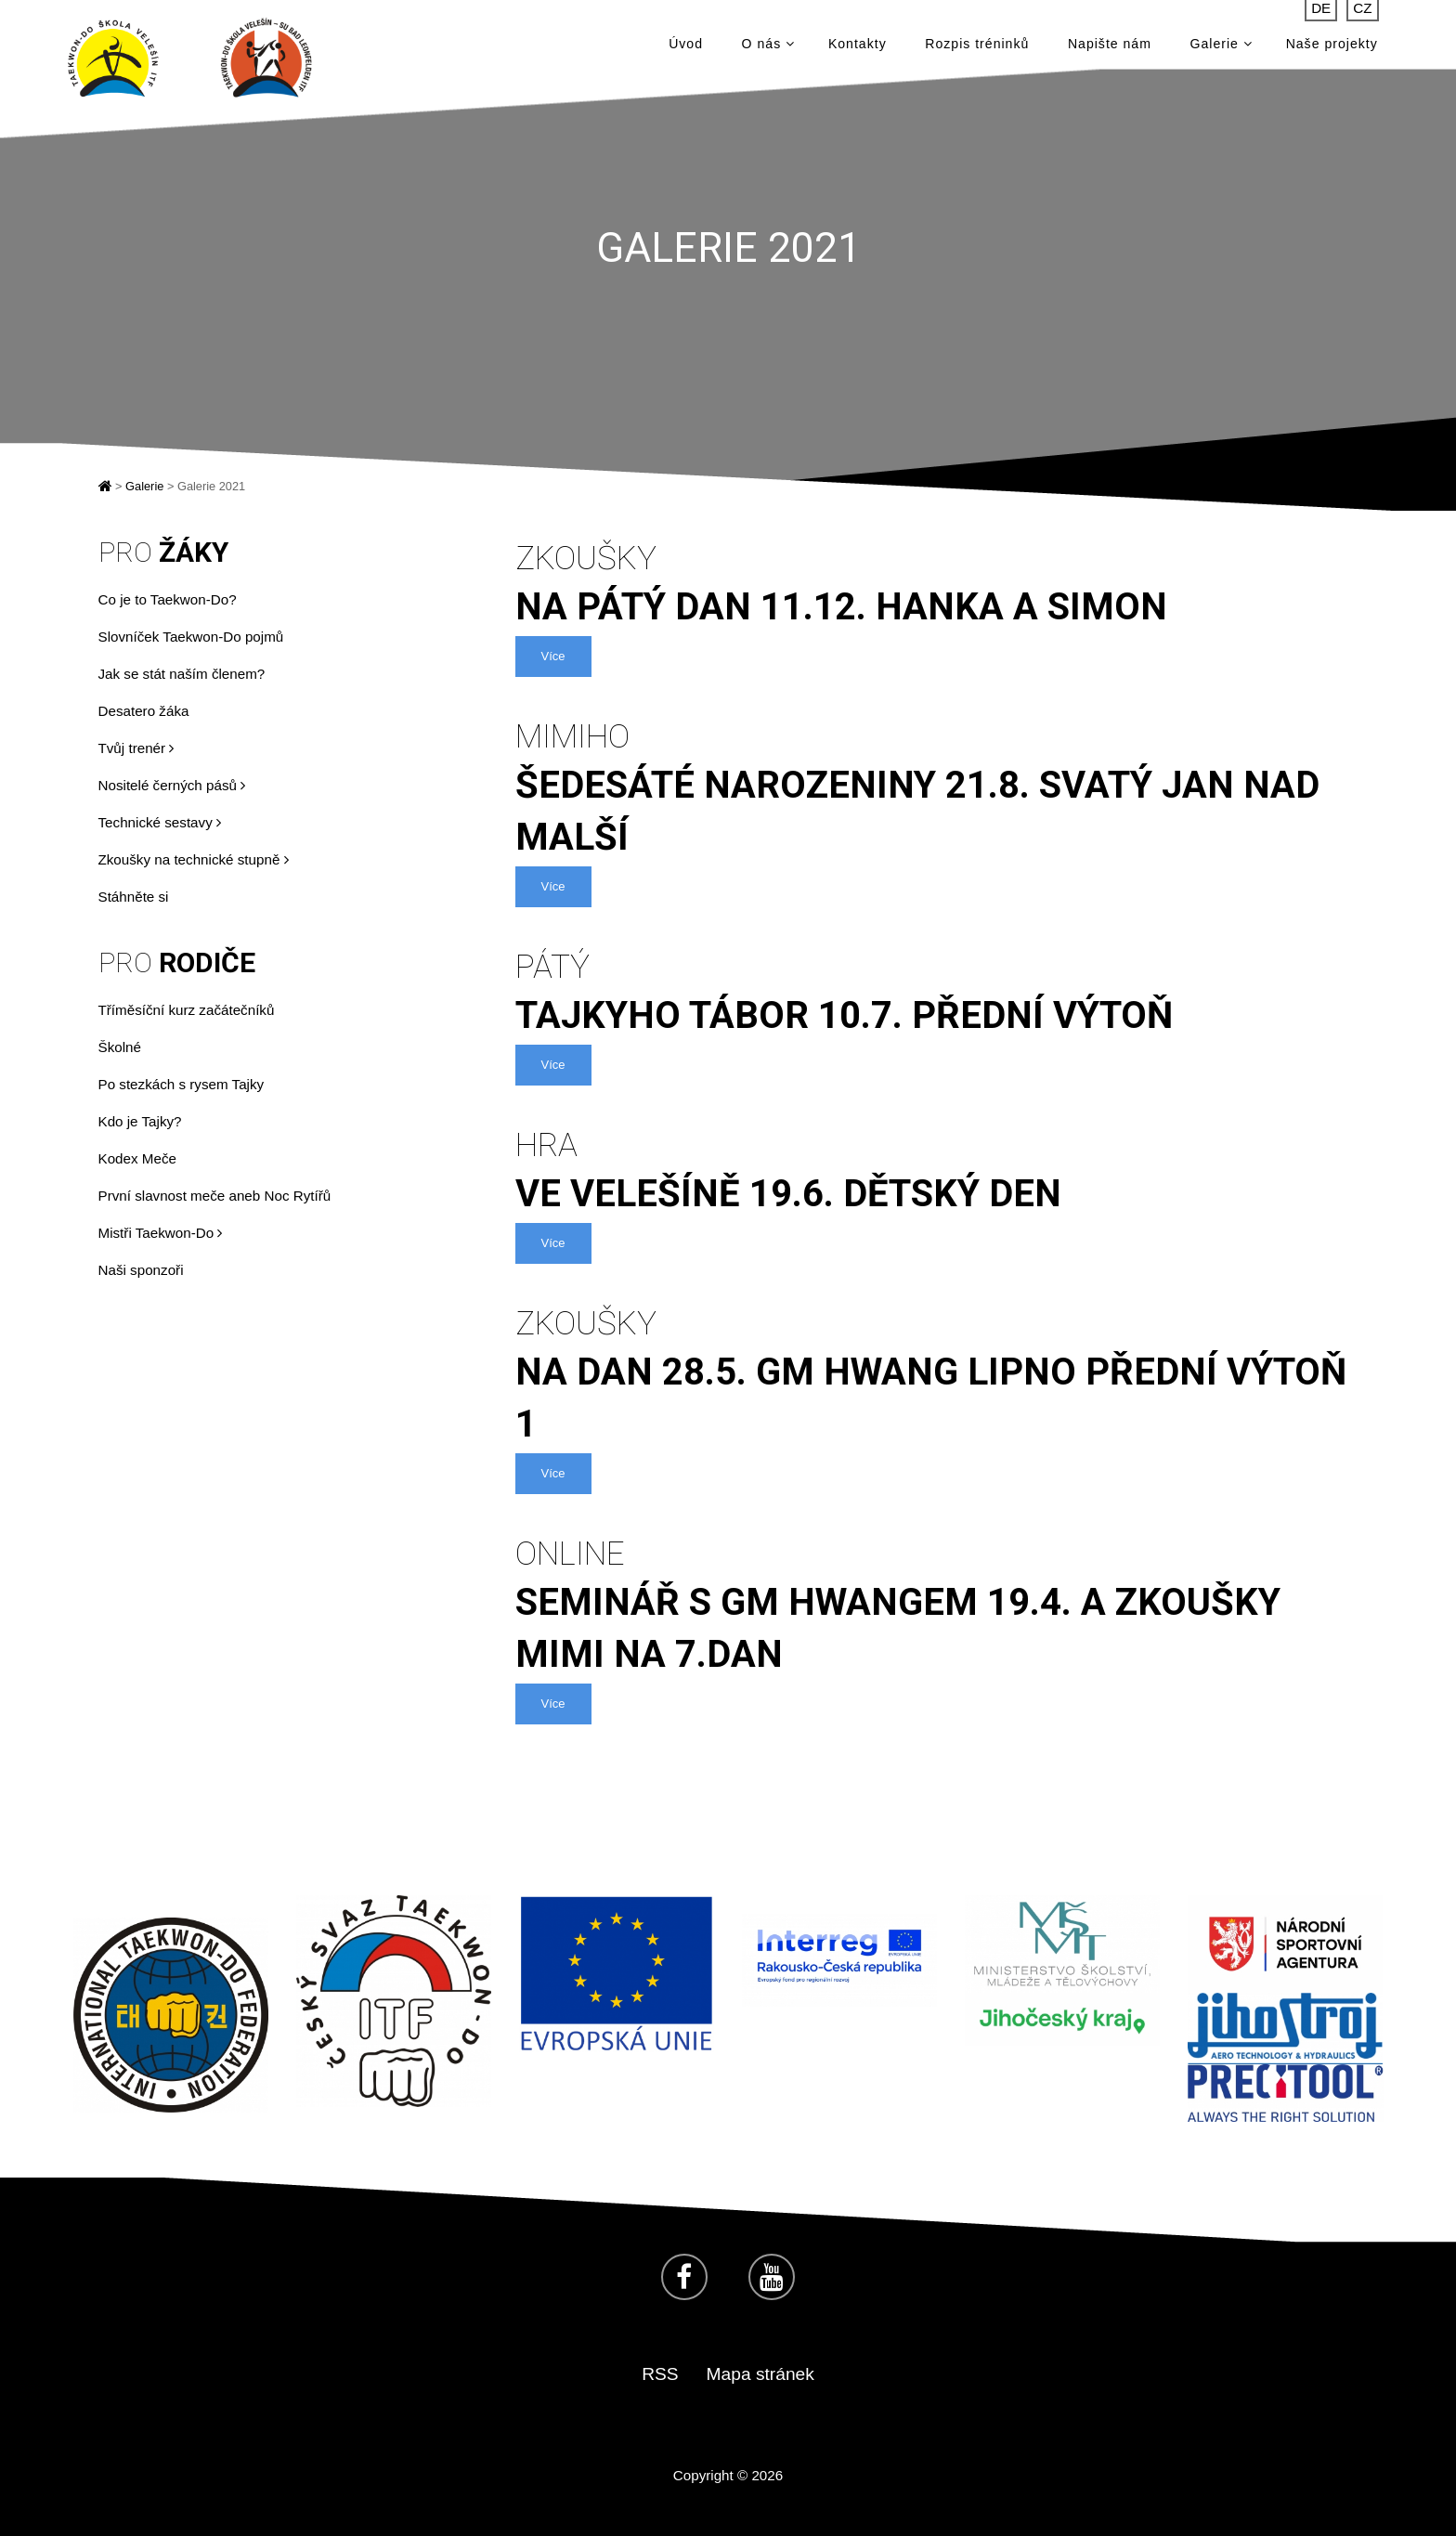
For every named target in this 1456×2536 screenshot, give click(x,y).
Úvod (686, 46)
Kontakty (857, 46)
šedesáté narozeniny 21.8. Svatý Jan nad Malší (941, 786)
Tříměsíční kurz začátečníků (186, 1010)
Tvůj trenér (136, 748)
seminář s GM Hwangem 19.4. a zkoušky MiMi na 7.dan (941, 1603)
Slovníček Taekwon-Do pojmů (191, 636)
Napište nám (1109, 46)
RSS (660, 2374)
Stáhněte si (133, 896)
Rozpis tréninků (977, 46)
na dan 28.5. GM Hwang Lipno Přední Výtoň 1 (941, 1373)
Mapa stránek (760, 2374)
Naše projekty (1332, 46)
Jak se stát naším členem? (182, 674)
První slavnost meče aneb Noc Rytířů (215, 1195)
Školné (119, 1047)
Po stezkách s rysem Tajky (181, 1084)
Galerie (1221, 46)
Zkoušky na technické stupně (193, 859)
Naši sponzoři (141, 1270)
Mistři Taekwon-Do (160, 1233)
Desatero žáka (143, 711)
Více (553, 656)
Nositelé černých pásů (172, 785)
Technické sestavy (159, 822)
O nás (768, 46)
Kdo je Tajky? (140, 1121)
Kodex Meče (137, 1158)
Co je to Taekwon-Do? (167, 599)
